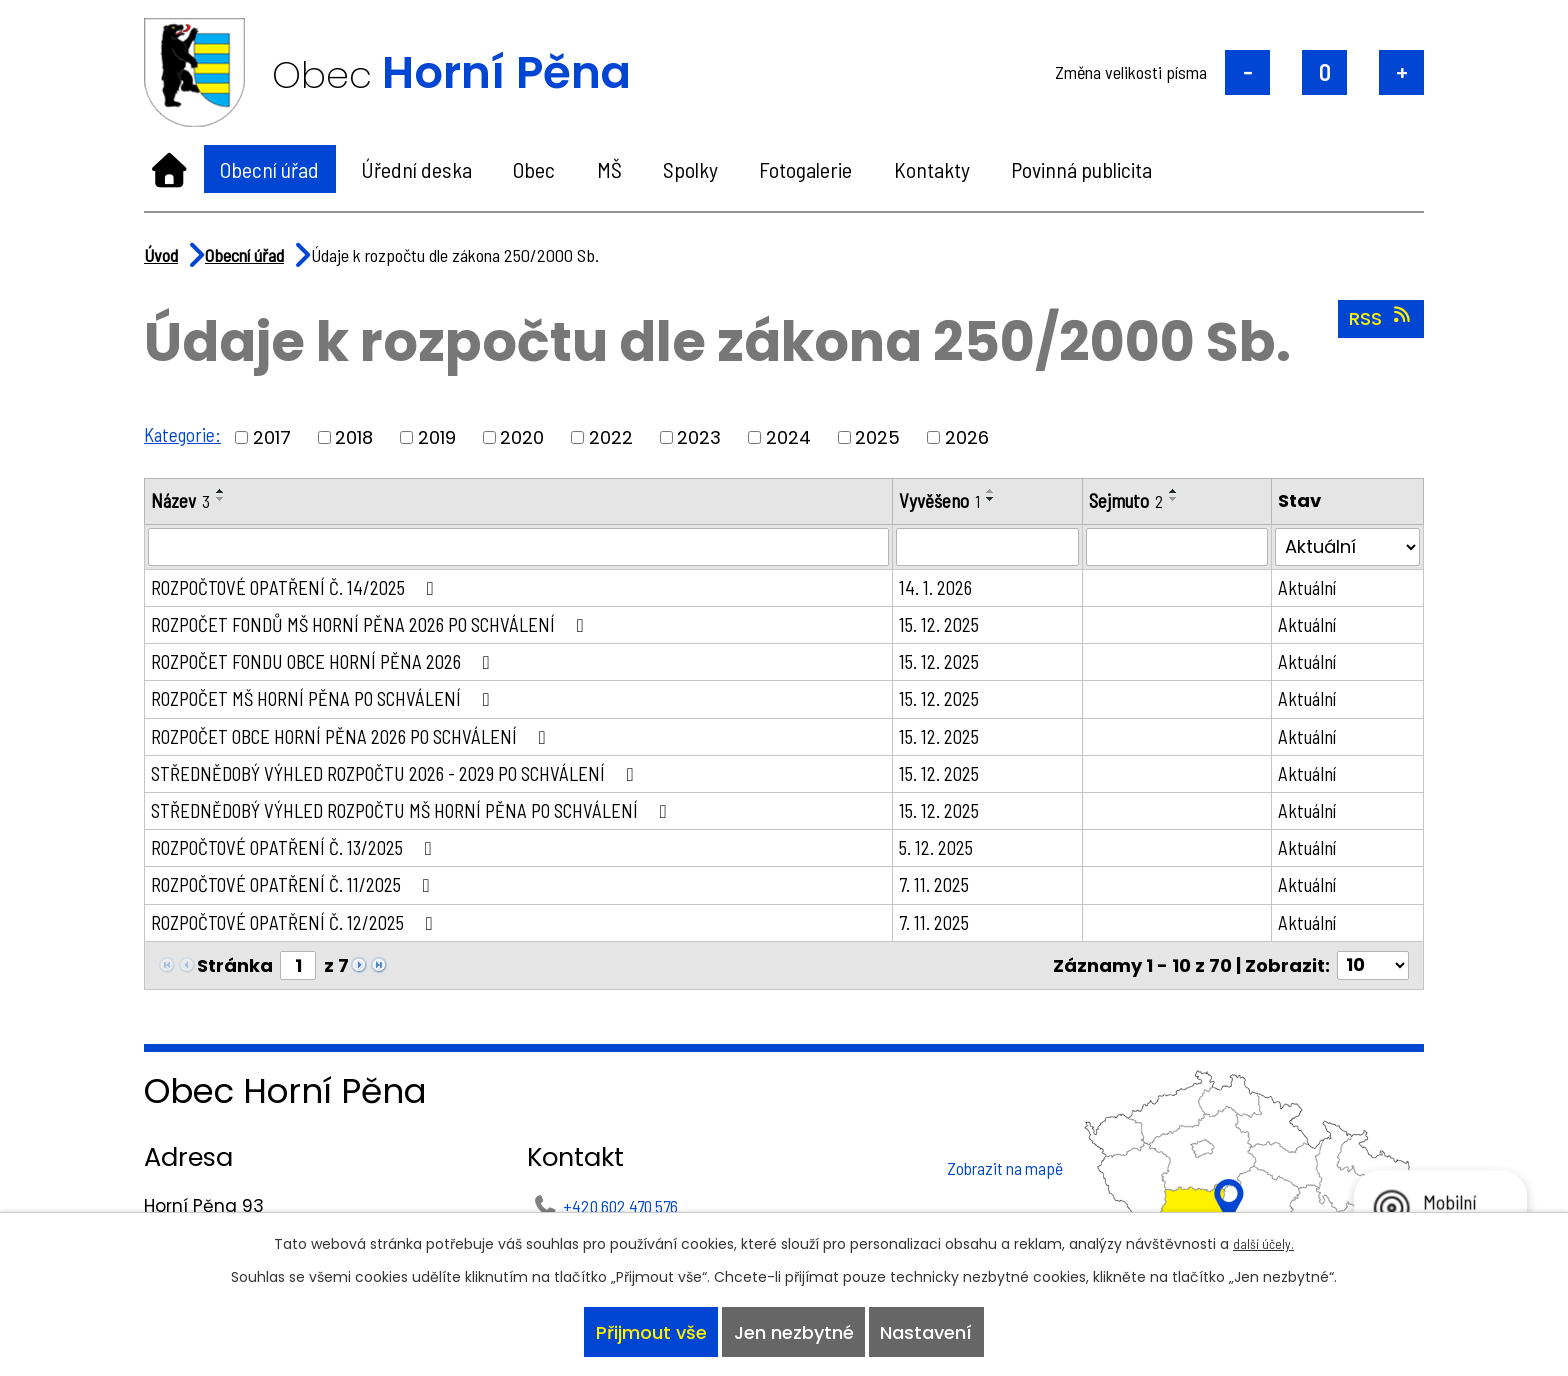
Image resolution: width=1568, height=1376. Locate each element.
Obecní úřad (269, 169)
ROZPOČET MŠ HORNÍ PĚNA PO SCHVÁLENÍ (335, 705)
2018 (357, 437)
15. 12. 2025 (955, 627)
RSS (1381, 318)
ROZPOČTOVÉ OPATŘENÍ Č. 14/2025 (304, 589)
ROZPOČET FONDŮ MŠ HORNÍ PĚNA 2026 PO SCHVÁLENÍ (384, 627)
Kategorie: (184, 434)
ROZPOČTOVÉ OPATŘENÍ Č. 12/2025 (303, 937)
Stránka (235, 981)
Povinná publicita (1081, 169)
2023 (702, 437)
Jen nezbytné (794, 1329)
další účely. (1264, 1237)
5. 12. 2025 (952, 860)
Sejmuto (1137, 501)
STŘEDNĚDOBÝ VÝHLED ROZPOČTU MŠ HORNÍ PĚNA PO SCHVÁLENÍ (426, 821)
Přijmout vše (645, 1329)
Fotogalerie (805, 169)
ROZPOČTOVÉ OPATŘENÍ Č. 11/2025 (302, 898)
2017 (275, 437)
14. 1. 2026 (951, 589)
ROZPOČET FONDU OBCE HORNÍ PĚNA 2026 (335, 666)
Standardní (1324, 72)
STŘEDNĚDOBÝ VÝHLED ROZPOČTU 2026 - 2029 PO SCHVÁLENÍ (408, 782)
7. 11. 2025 (949, 898)
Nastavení (932, 1329)
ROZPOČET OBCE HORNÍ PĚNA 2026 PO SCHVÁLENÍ (365, 743)
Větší (1401, 72)
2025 (880, 437)
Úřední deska (416, 169)
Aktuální (1312, 589)
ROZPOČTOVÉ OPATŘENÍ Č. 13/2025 (303, 860)
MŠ (609, 169)
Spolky (690, 169)
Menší (1247, 72)
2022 (614, 437)
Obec (534, 169)
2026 (970, 437)
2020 (525, 437)
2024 (791, 437)
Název (181, 501)
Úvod (169, 169)
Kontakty (932, 169)
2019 (440, 437)
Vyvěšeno (954, 501)
